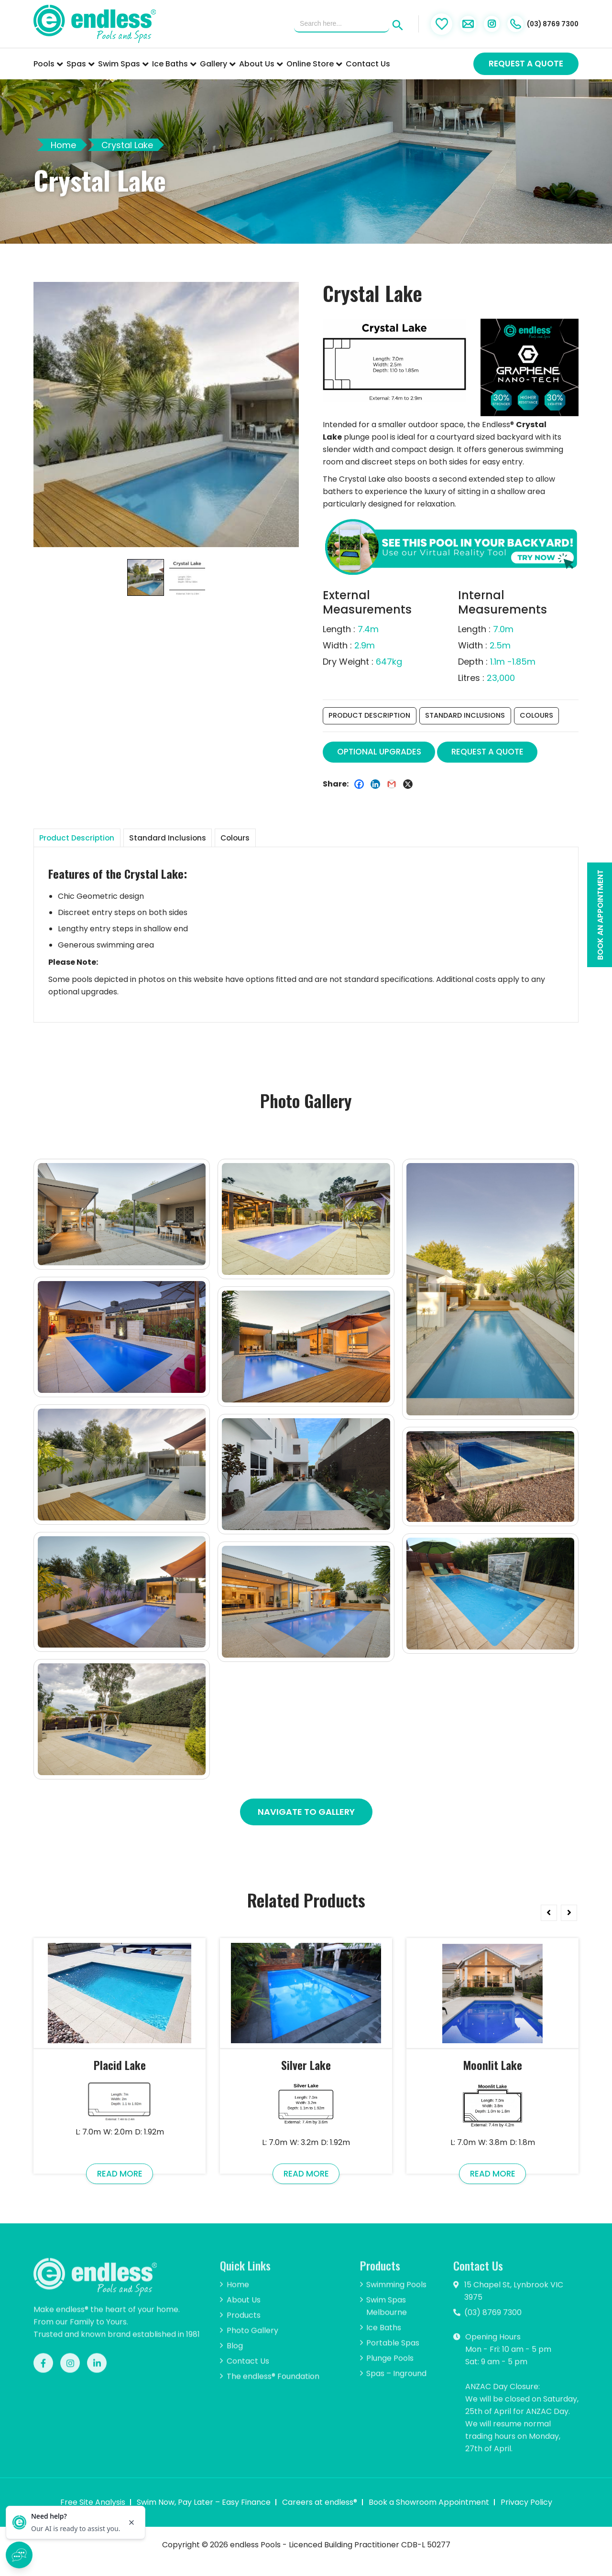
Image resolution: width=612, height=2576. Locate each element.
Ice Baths (174, 63)
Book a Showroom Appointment (429, 2513)
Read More (120, 2183)
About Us (261, 63)
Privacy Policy (526, 2513)
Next (568, 1917)
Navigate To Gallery (306, 1819)
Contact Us (368, 63)
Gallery (218, 63)
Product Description (371, 716)
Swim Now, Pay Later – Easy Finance (204, 2513)
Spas (80, 63)
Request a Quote (526, 64)
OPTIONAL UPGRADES (384, 754)
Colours (545, 716)
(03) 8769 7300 (530, 24)
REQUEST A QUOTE (501, 754)
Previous (547, 1917)
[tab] (94, 843)
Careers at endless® (319, 2513)
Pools (48, 63)
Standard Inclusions (470, 716)
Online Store (314, 63)
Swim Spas (123, 63)
